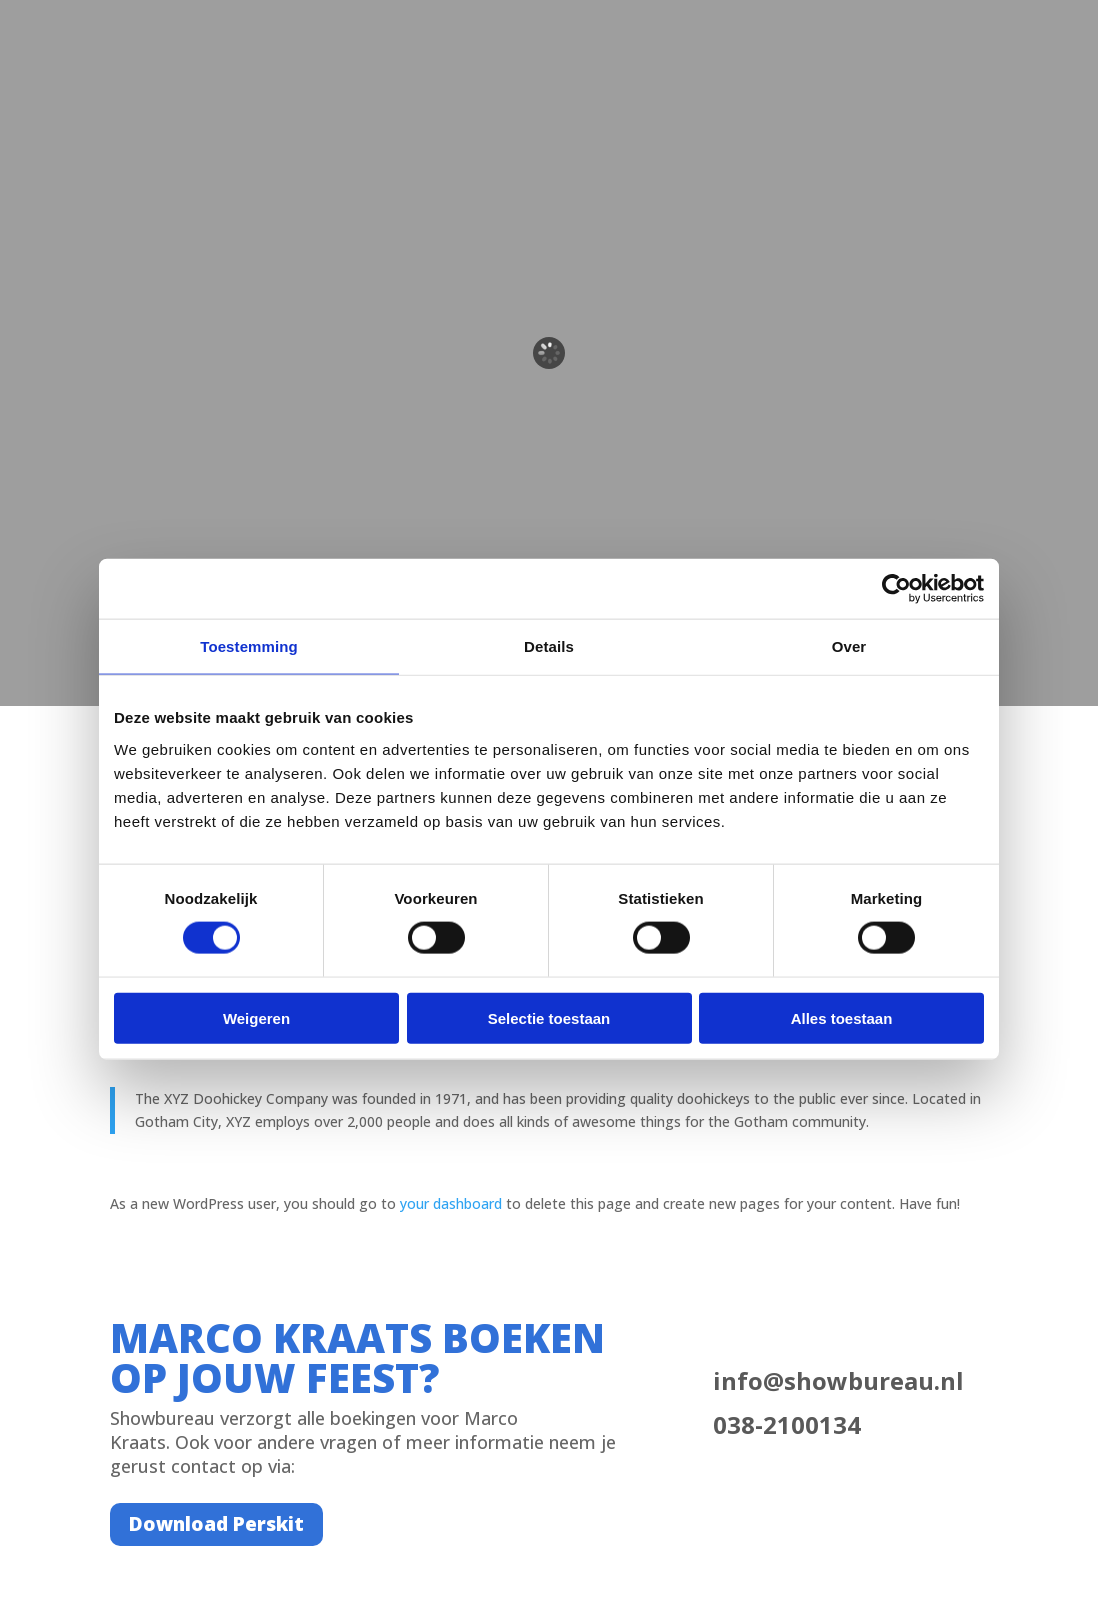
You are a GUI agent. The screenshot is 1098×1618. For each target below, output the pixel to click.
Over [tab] (849, 646)
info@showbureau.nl (838, 1380)
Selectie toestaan (549, 1017)
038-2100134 (787, 1424)
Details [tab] (549, 646)
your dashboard (451, 1203)
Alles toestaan (842, 1017)
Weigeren (256, 1017)
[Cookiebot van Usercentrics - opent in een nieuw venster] (896, 589)
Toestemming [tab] (249, 646)
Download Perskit (216, 1524)
